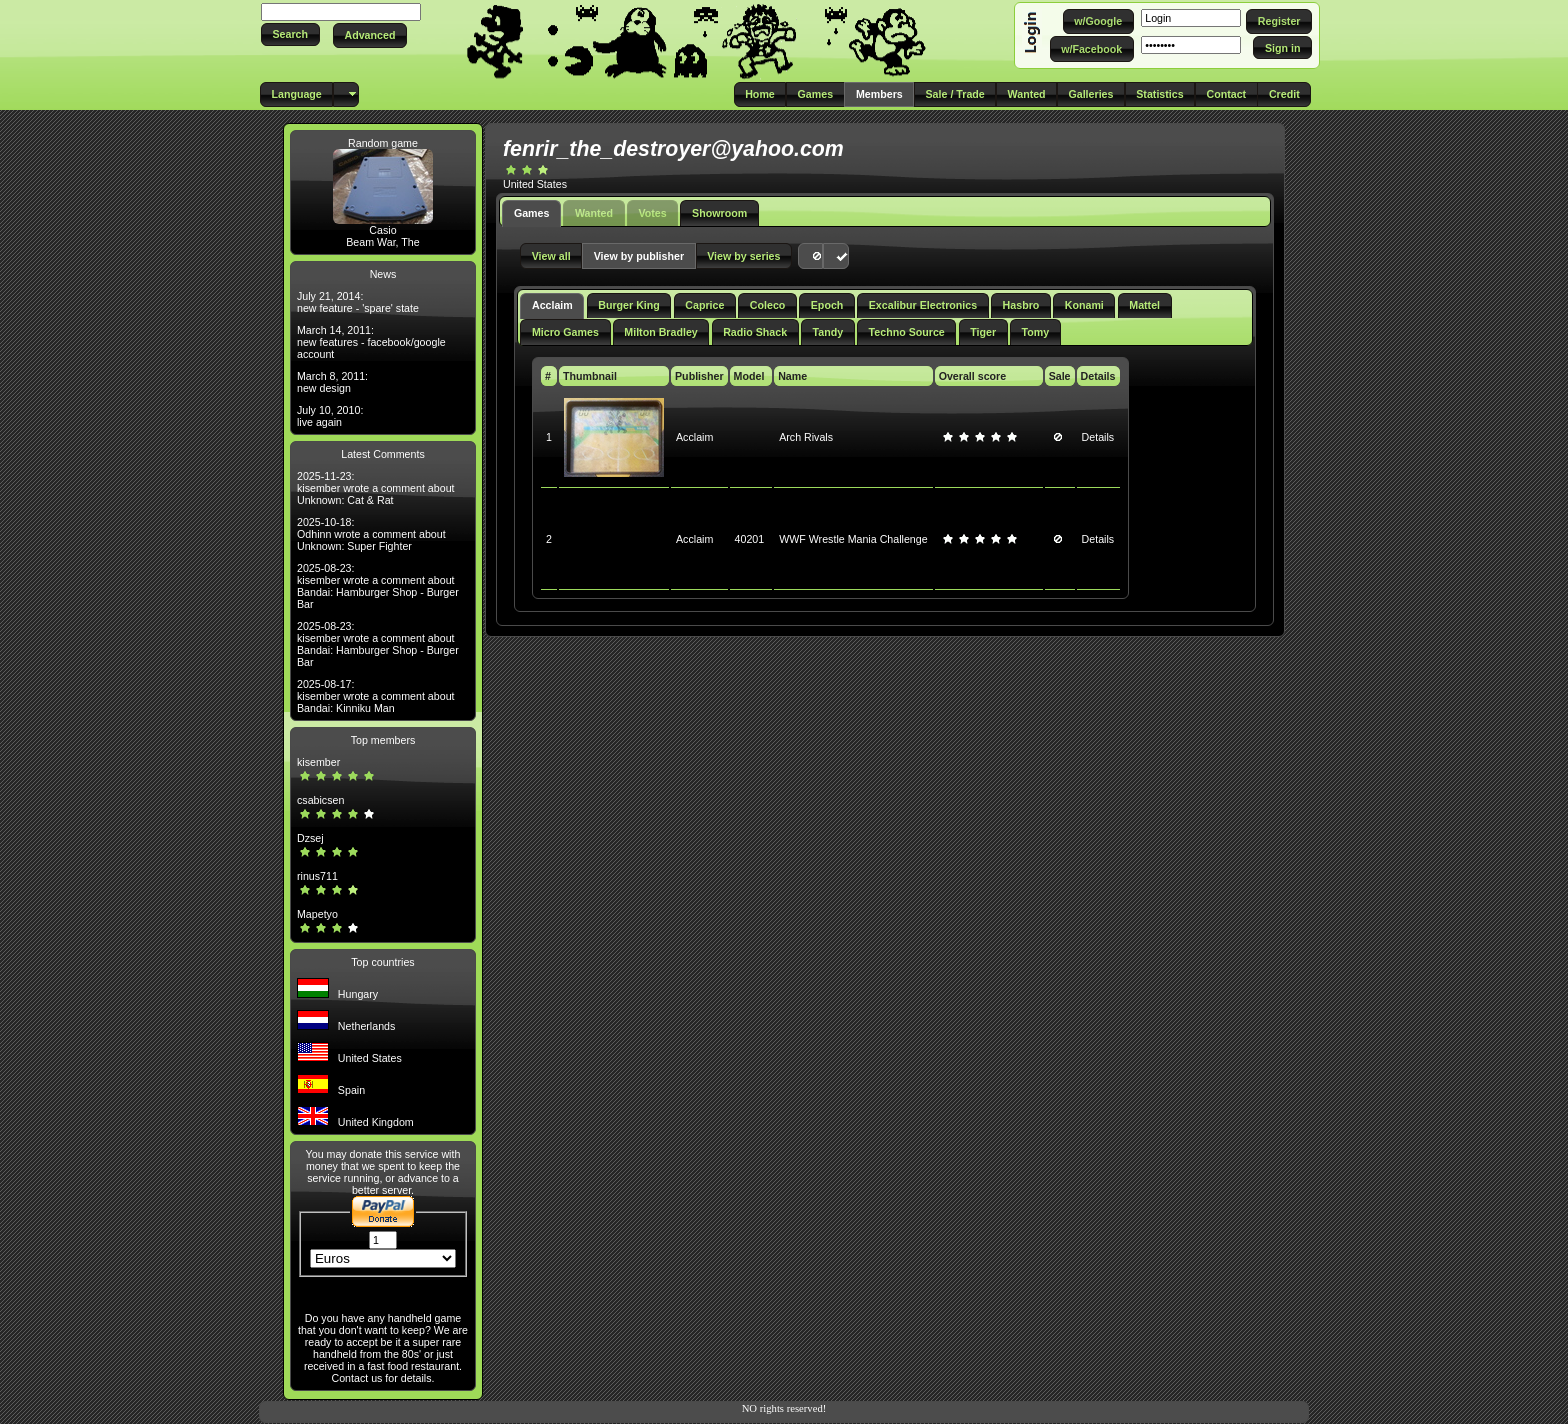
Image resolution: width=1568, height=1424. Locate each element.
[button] (290, 34)
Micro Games (565, 332)
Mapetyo (317, 914)
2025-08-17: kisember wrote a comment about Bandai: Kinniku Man (376, 696)
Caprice (704, 305)
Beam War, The (382, 242)
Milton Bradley (660, 332)
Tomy (1036, 332)
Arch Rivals (806, 437)
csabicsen (320, 800)
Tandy (828, 332)
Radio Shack (755, 332)
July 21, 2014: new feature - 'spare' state (358, 302)
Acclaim (552, 305)
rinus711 (317, 876)
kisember (318, 762)
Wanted (594, 213)
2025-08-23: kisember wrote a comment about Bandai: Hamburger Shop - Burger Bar (378, 586)
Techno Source (907, 332)
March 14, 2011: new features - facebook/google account (371, 342)
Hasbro (1021, 305)
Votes (652, 213)
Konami (1084, 305)
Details (1098, 437)
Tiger (983, 332)
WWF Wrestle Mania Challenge (853, 539)
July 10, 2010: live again (330, 416)
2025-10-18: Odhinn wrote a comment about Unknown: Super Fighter (371, 534)
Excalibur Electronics (923, 305)
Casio (382, 230)
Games (532, 213)
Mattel (1144, 305)
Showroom (719, 213)
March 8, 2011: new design (332, 382)
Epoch (827, 305)
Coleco (768, 305)
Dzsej (310, 838)
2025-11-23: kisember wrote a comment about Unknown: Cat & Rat (376, 488)
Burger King (629, 305)
